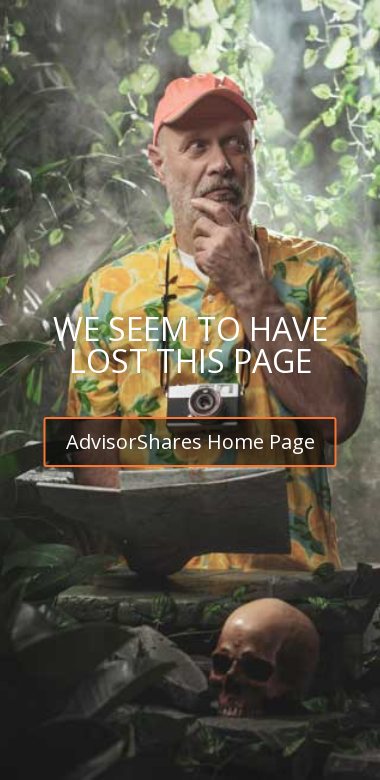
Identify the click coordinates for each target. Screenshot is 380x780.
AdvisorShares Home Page (190, 441)
